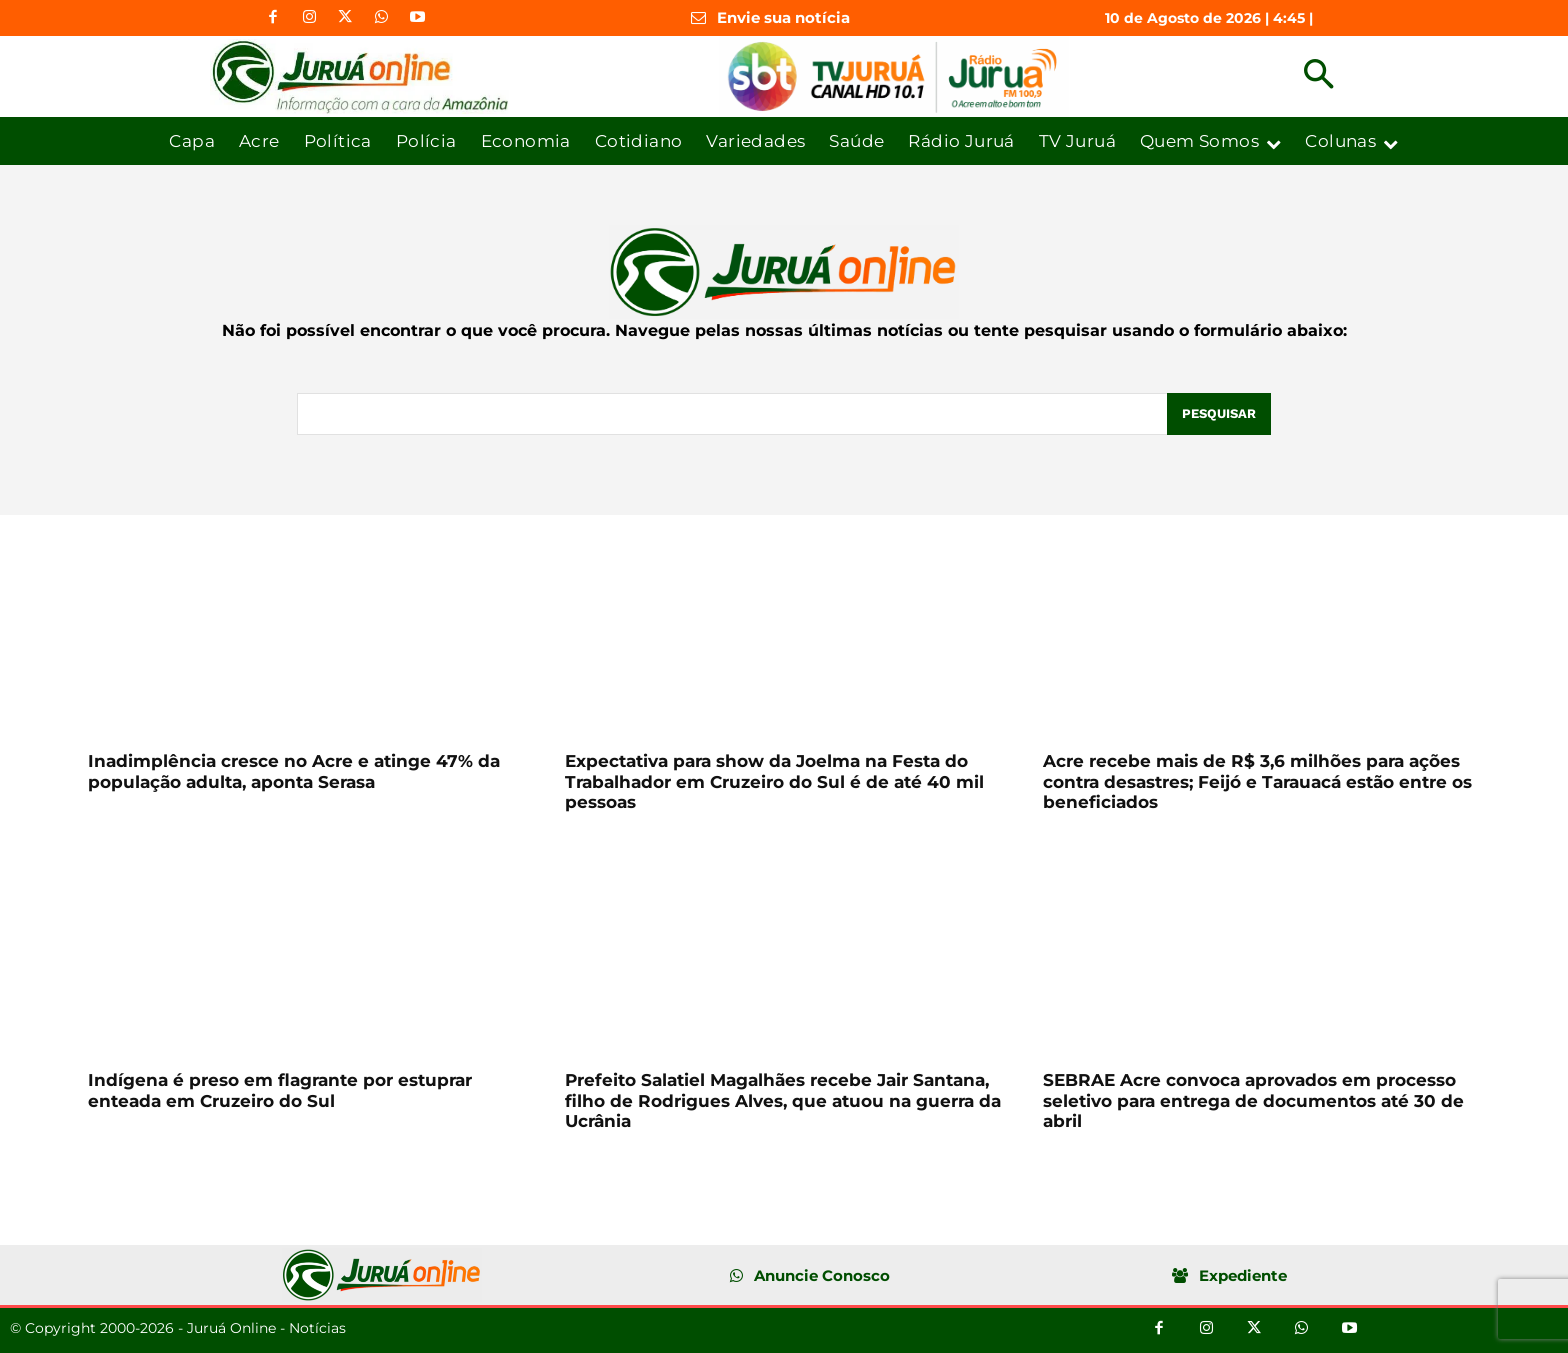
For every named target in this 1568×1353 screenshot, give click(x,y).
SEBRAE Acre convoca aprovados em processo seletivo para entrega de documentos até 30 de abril (1253, 1100)
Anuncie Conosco (822, 1275)
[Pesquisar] (1219, 414)
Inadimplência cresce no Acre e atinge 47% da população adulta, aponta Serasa (294, 771)
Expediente (1243, 1275)
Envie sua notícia (783, 17)
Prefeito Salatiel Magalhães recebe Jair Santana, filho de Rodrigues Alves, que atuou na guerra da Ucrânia (783, 1100)
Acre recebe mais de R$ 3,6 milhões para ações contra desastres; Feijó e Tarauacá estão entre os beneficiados (1257, 781)
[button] (1318, 76)
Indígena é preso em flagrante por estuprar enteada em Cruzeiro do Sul (280, 1090)
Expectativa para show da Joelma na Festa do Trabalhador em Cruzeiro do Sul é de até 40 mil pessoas (774, 781)
